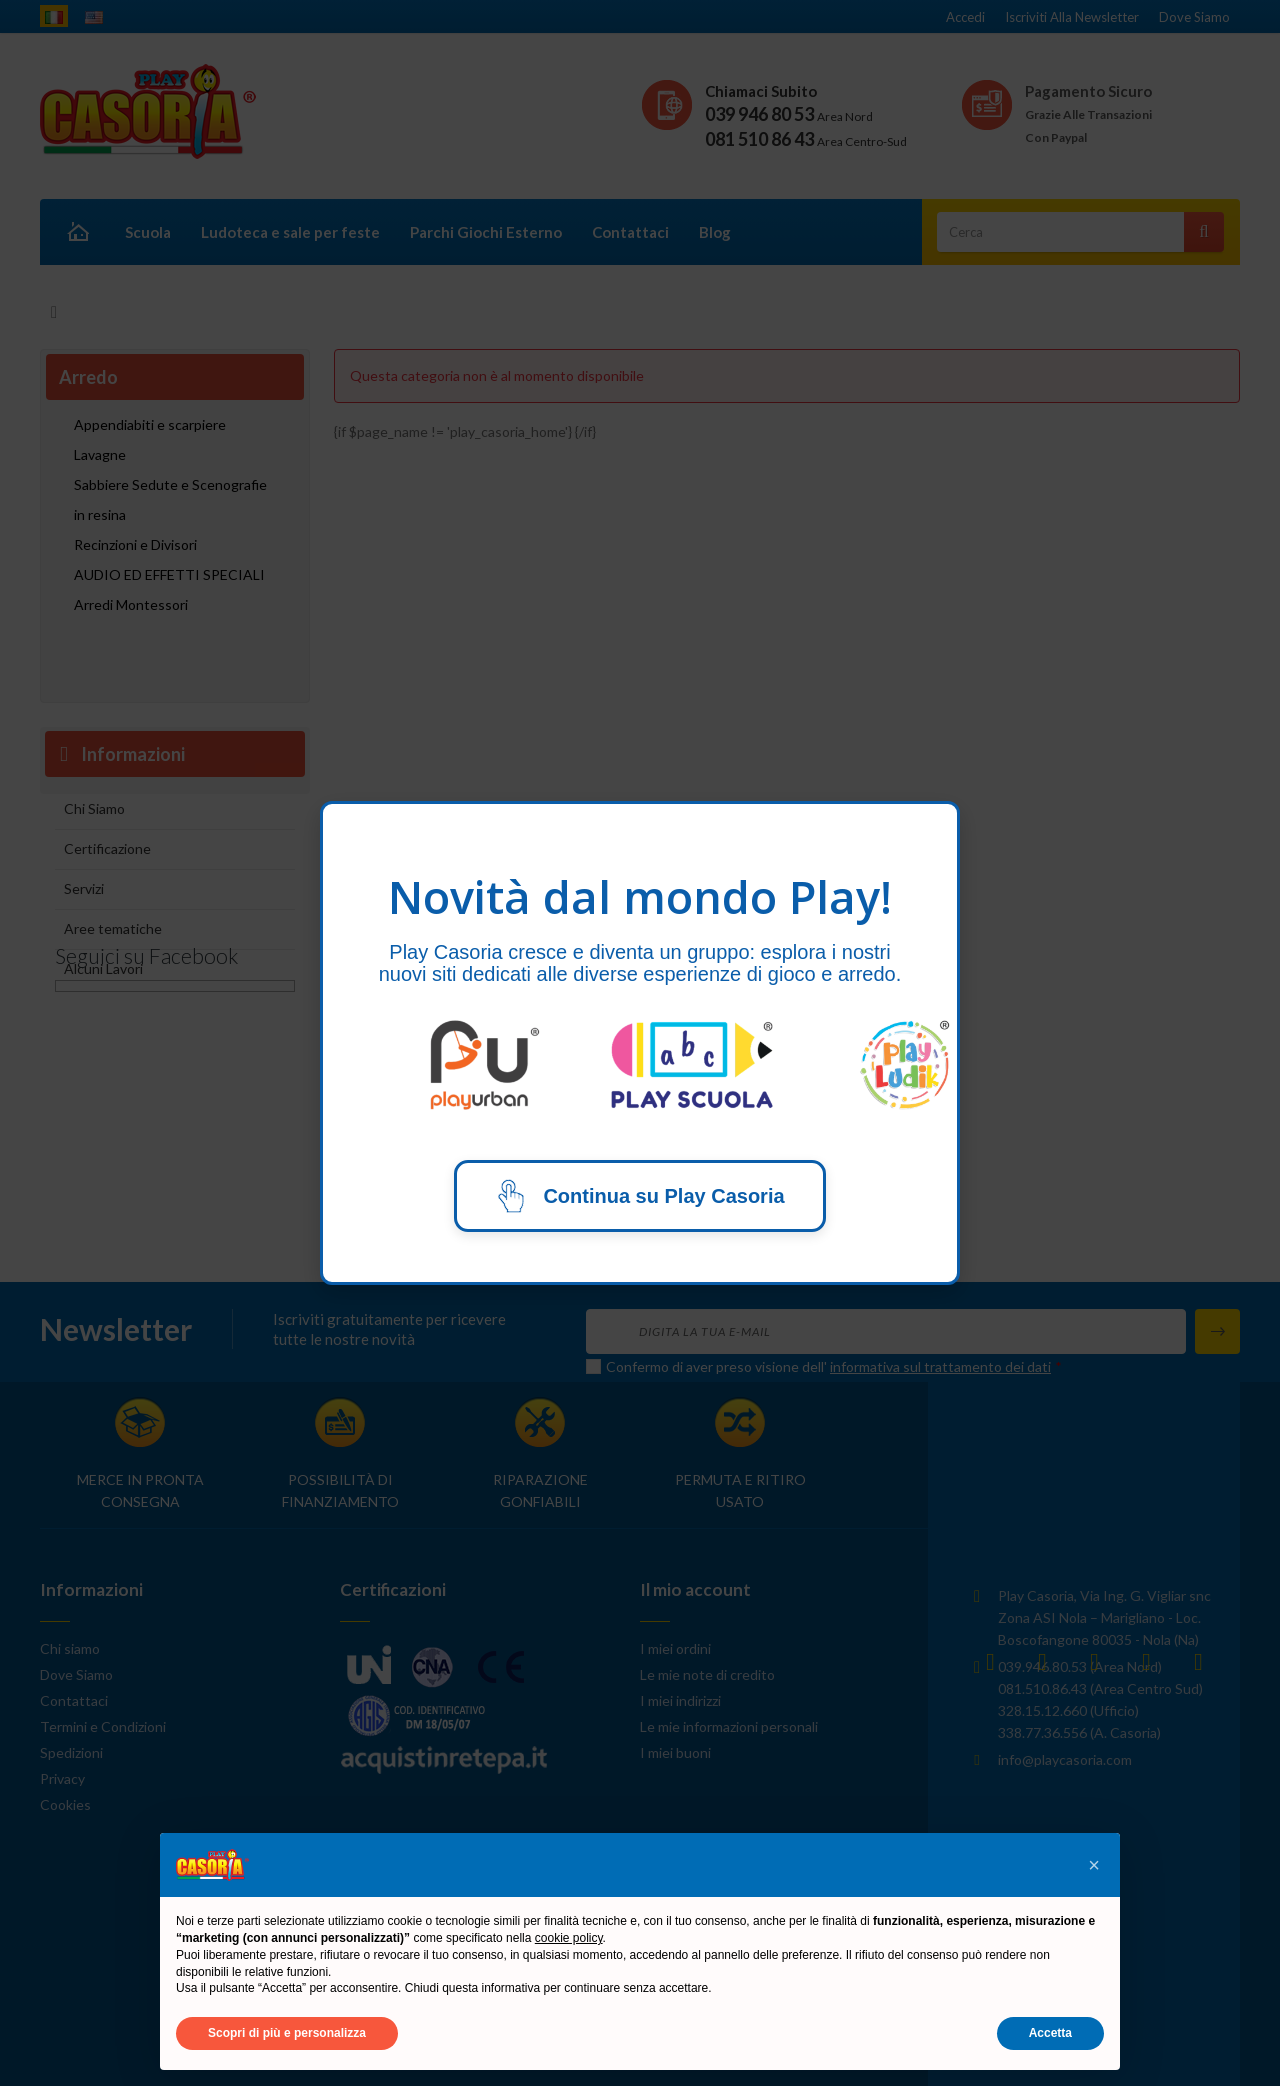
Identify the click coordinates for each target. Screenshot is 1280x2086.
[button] (1094, 1865)
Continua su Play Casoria (639, 1196)
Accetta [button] (1050, 2033)
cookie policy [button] (569, 1938)
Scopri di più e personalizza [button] (287, 2033)
